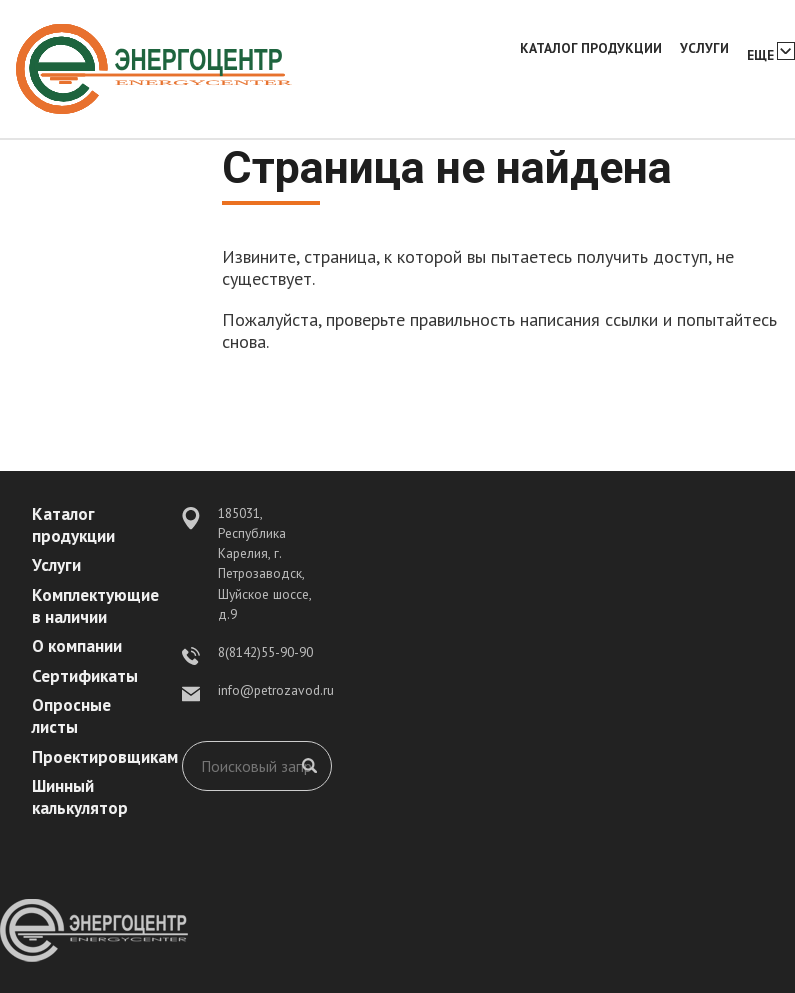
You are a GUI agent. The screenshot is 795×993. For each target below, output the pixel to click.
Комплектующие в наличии (95, 606)
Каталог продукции (591, 48)
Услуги (704, 48)
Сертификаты (85, 676)
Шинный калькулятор (80, 797)
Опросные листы (71, 716)
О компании (77, 646)
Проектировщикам (105, 757)
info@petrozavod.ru (276, 690)
